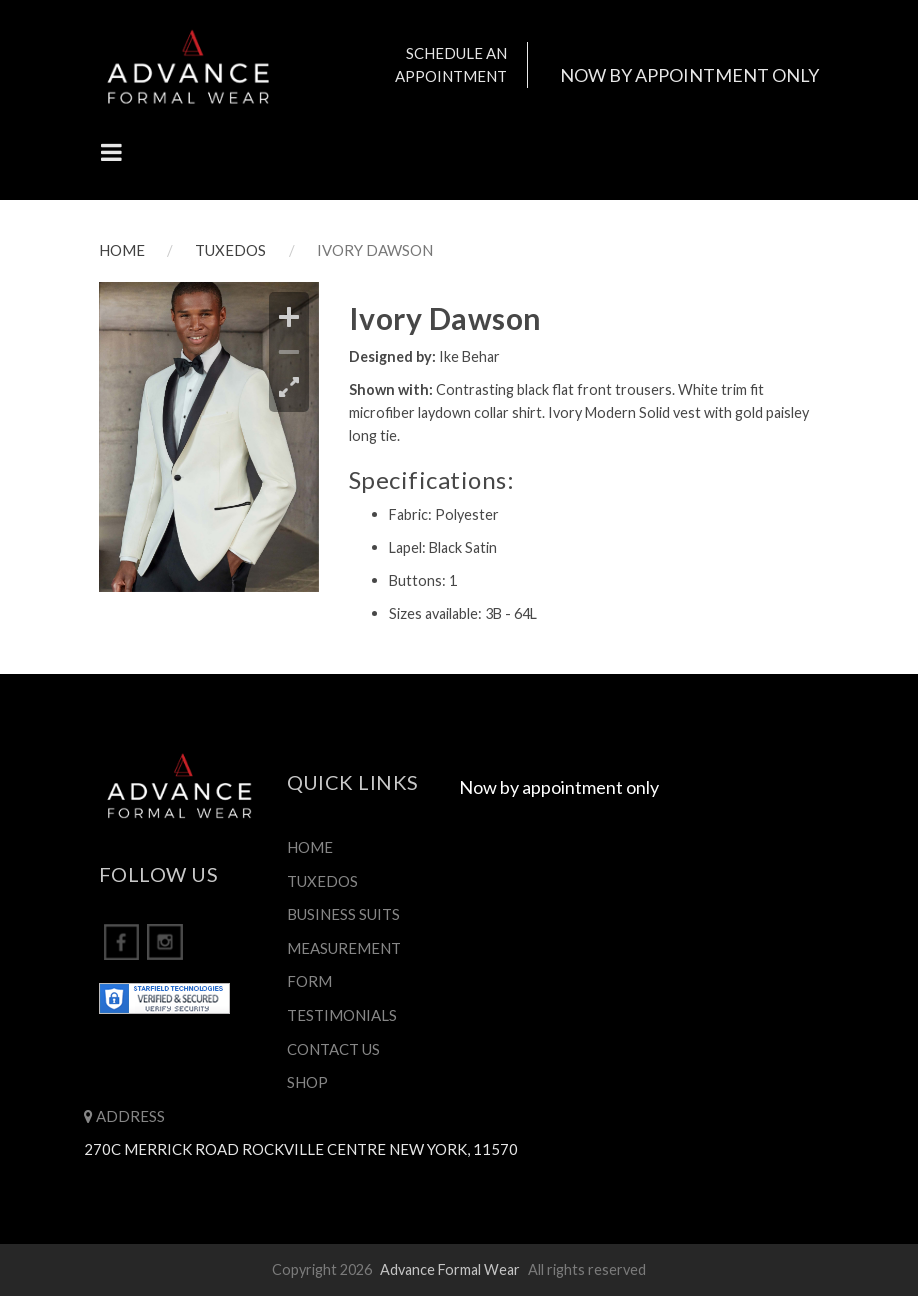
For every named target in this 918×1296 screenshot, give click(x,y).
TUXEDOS (230, 250)
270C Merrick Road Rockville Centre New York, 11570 (301, 1149)
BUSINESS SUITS (343, 914)
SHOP (307, 1082)
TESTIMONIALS (342, 1015)
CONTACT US (333, 1049)
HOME (122, 250)
